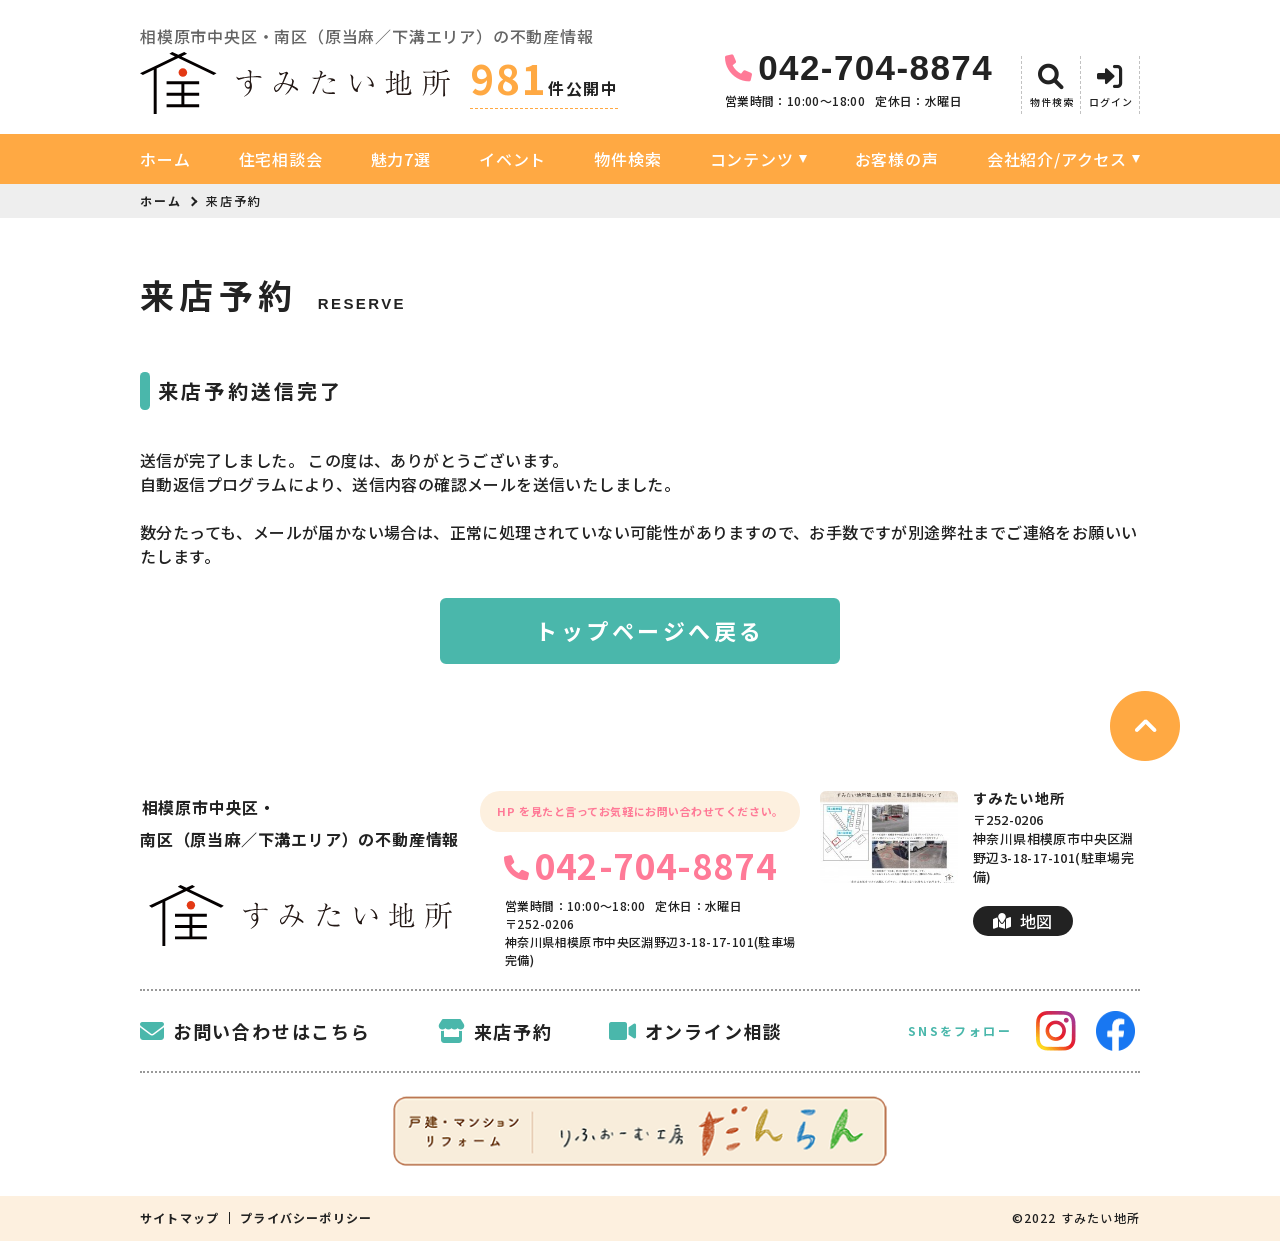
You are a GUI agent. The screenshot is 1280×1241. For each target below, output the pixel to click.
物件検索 (627, 159)
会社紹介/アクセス (1057, 159)
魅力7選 (401, 159)
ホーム (165, 159)
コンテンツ (752, 159)
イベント (512, 159)
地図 (1022, 921)
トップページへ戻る (650, 630)
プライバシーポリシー (306, 1218)
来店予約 (495, 1031)
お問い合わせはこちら (255, 1031)
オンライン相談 (696, 1031)
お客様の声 (897, 159)
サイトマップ (179, 1218)
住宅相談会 (281, 159)
